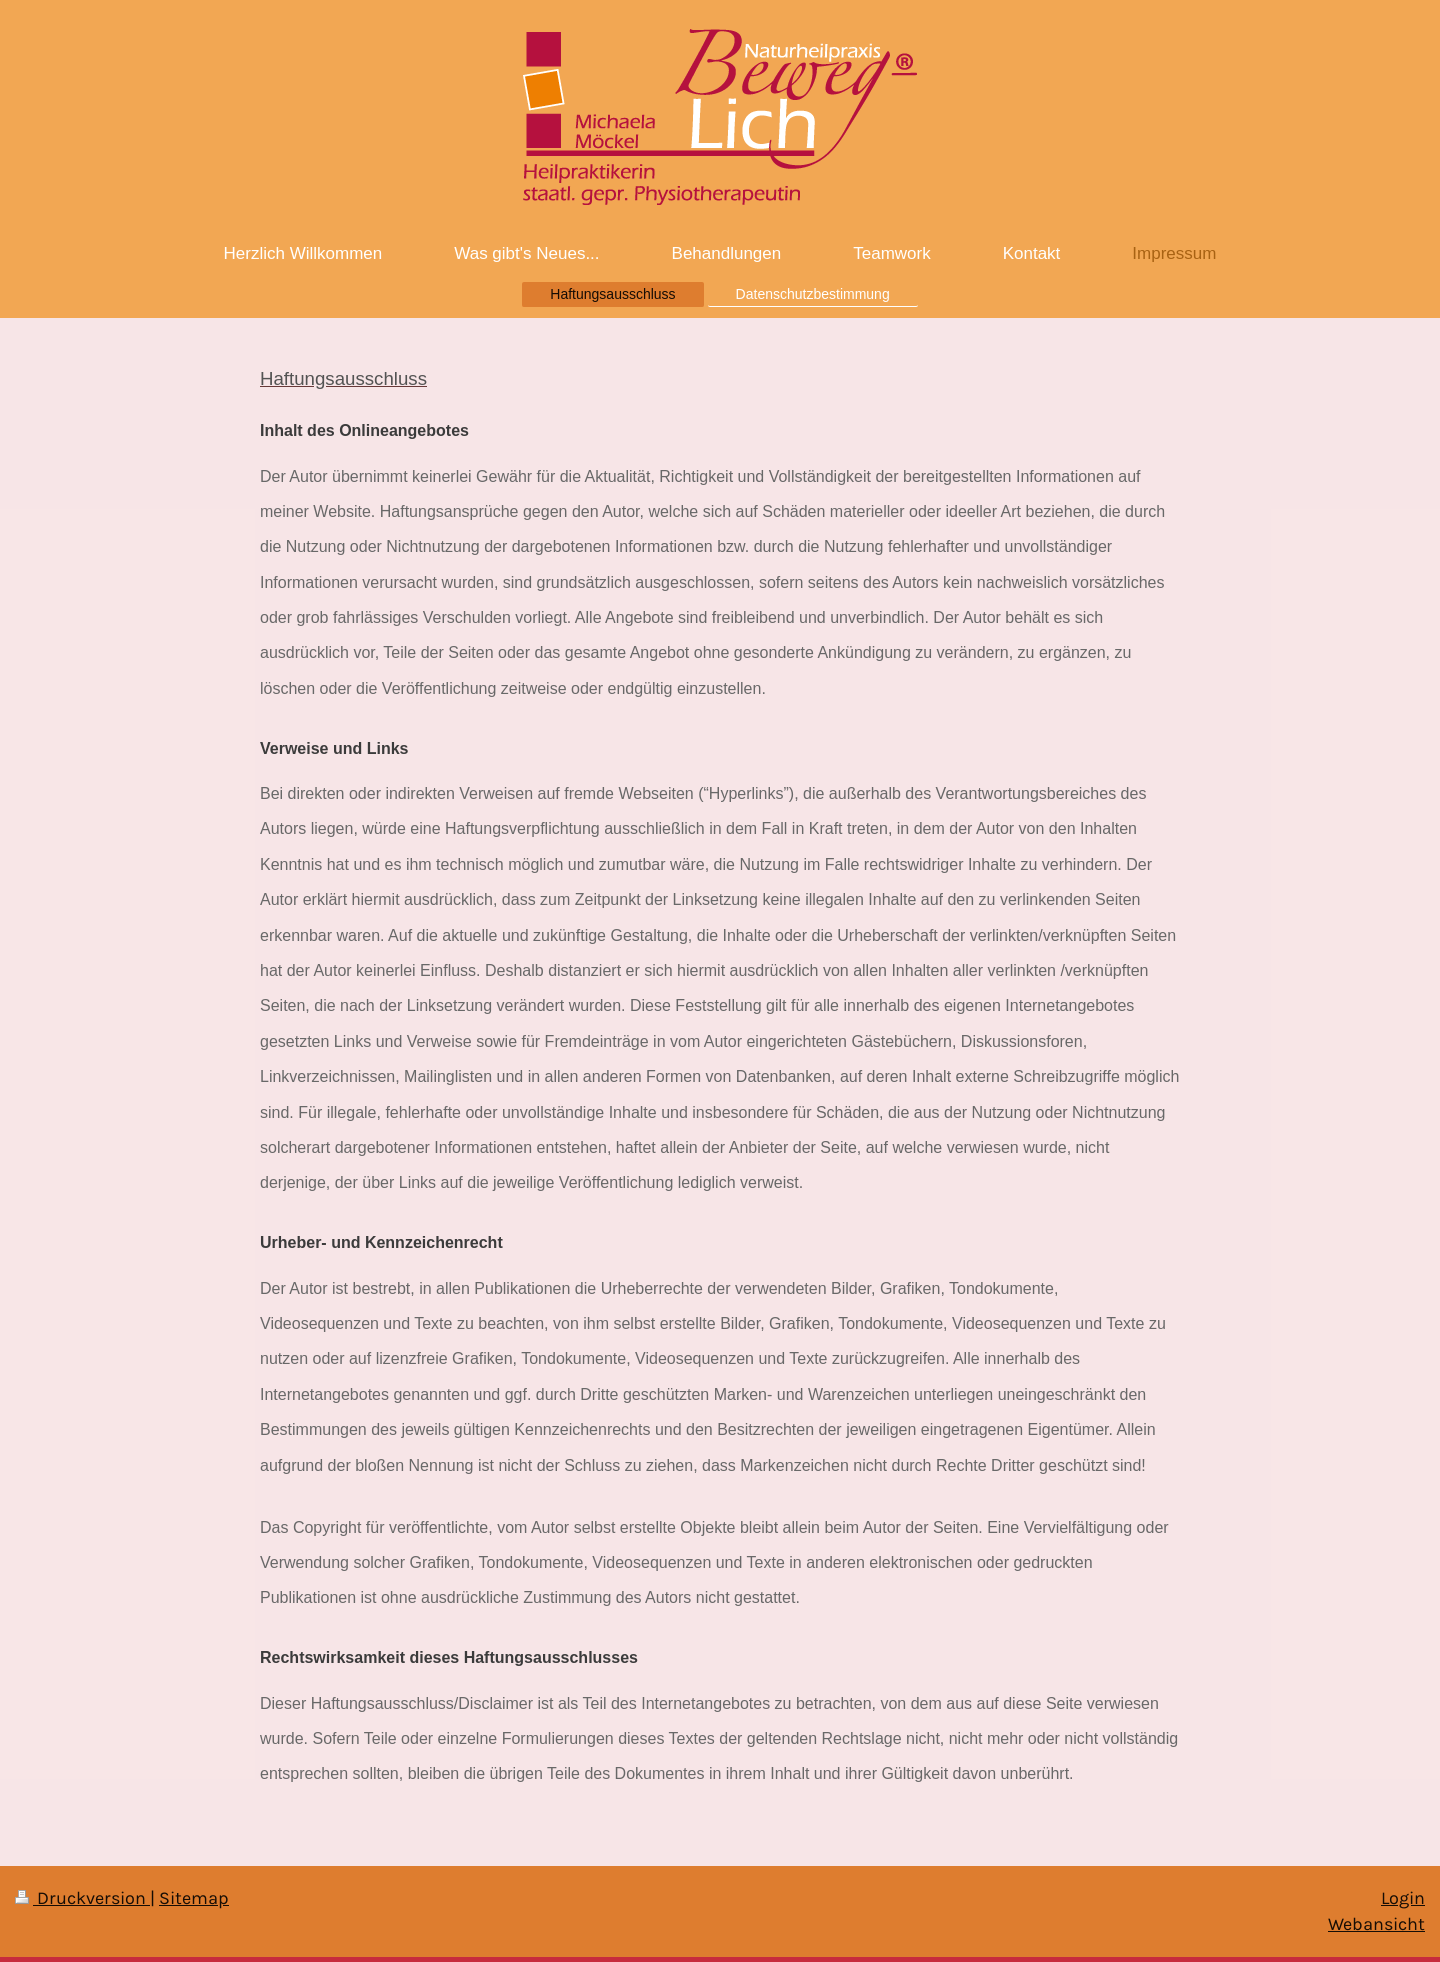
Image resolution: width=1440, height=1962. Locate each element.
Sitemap (194, 1898)
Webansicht (1376, 1924)
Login (1403, 1898)
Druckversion (82, 1898)
